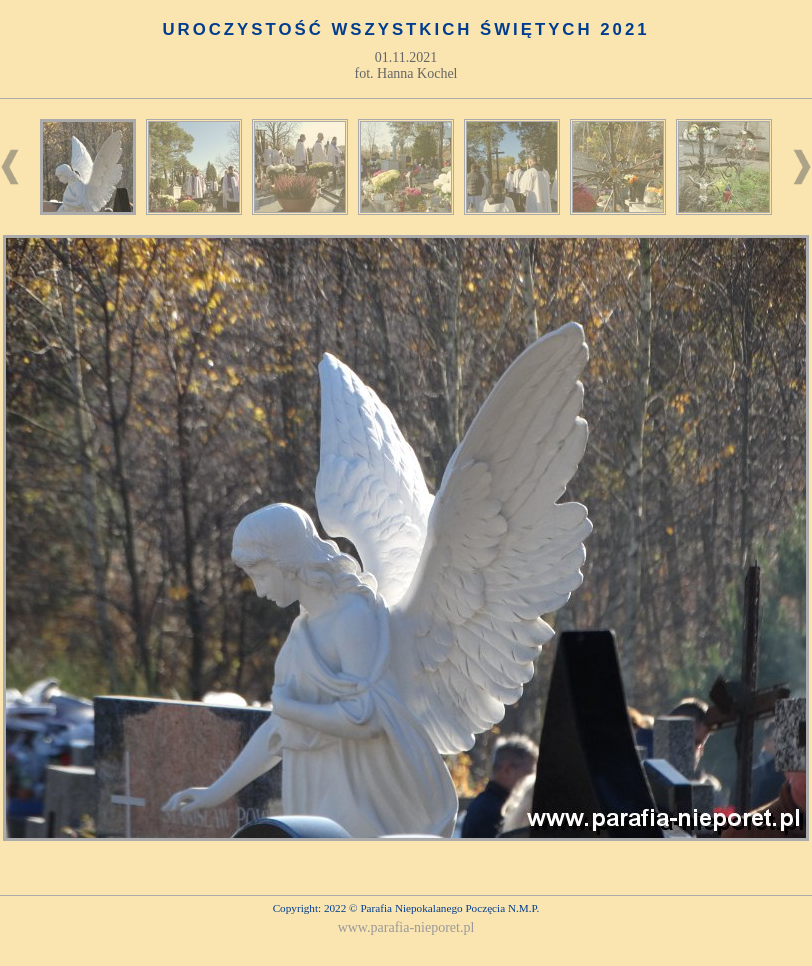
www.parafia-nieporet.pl (406, 927)
